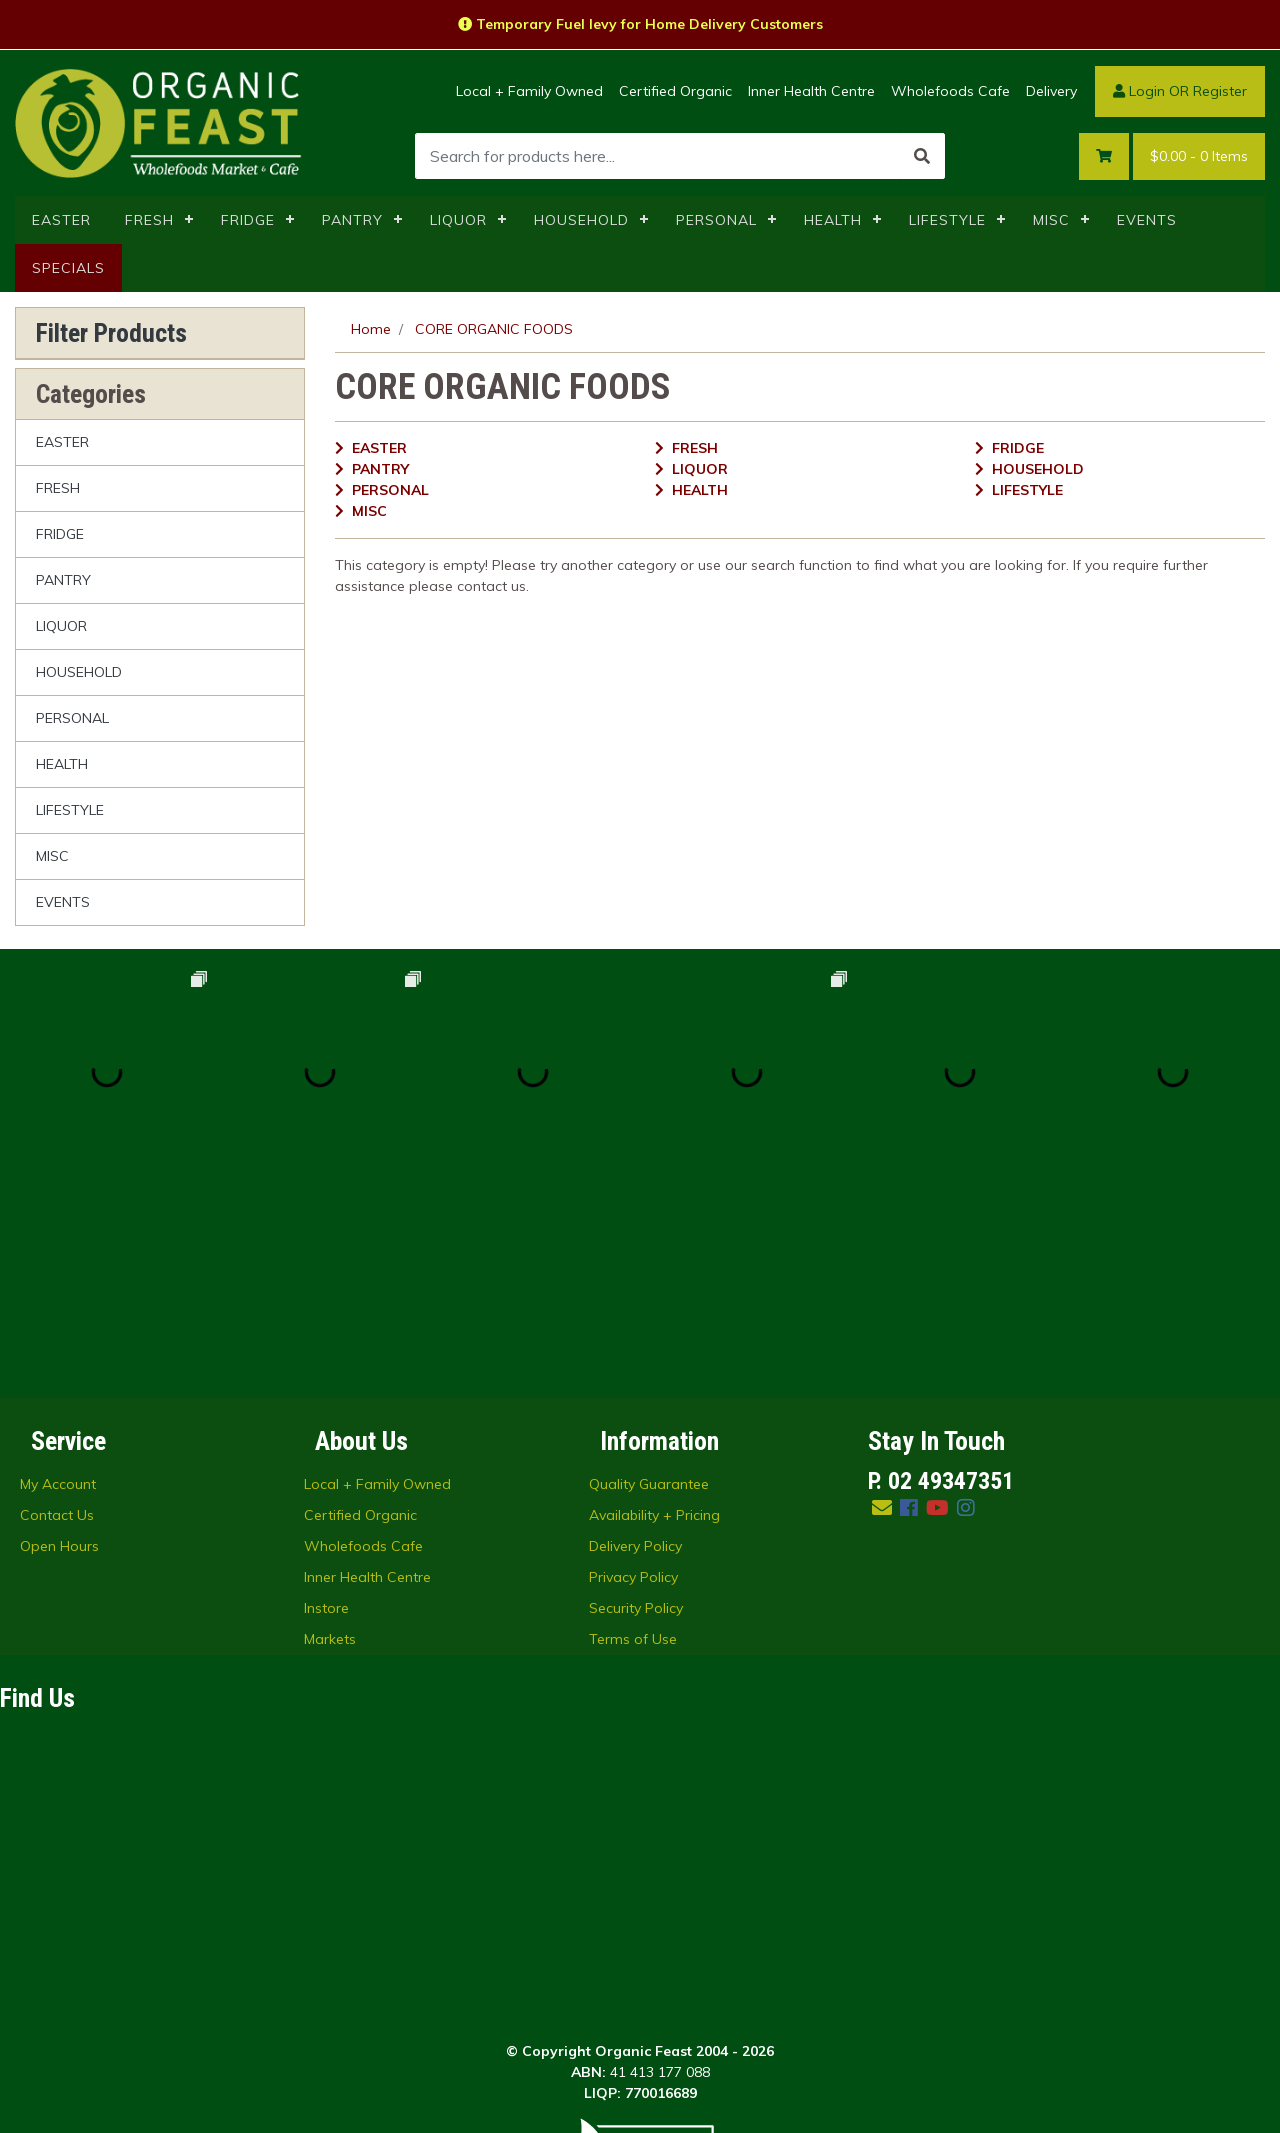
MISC (1051, 220)
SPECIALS (68, 268)
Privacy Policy (633, 1363)
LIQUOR (458, 220)
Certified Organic (675, 91)
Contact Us (57, 1301)
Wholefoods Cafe (950, 91)
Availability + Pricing (654, 1301)
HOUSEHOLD (581, 220)
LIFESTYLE (947, 220)
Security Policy (636, 1394)
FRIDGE (248, 220)
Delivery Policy (635, 1332)
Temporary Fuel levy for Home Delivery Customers (640, 24)
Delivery (1051, 91)
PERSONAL (716, 220)
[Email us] (882, 1293)
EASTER (61, 220)
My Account (58, 1270)
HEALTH (833, 220)
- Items (1199, 156)
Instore (326, 1394)
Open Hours (59, 1332)
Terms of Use (633, 1425)
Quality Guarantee (649, 1270)
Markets (330, 1425)
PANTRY (352, 220)
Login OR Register (1180, 91)
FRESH (149, 220)
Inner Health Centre (811, 91)
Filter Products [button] (111, 333)
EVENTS (1147, 220)
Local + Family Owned (529, 91)
